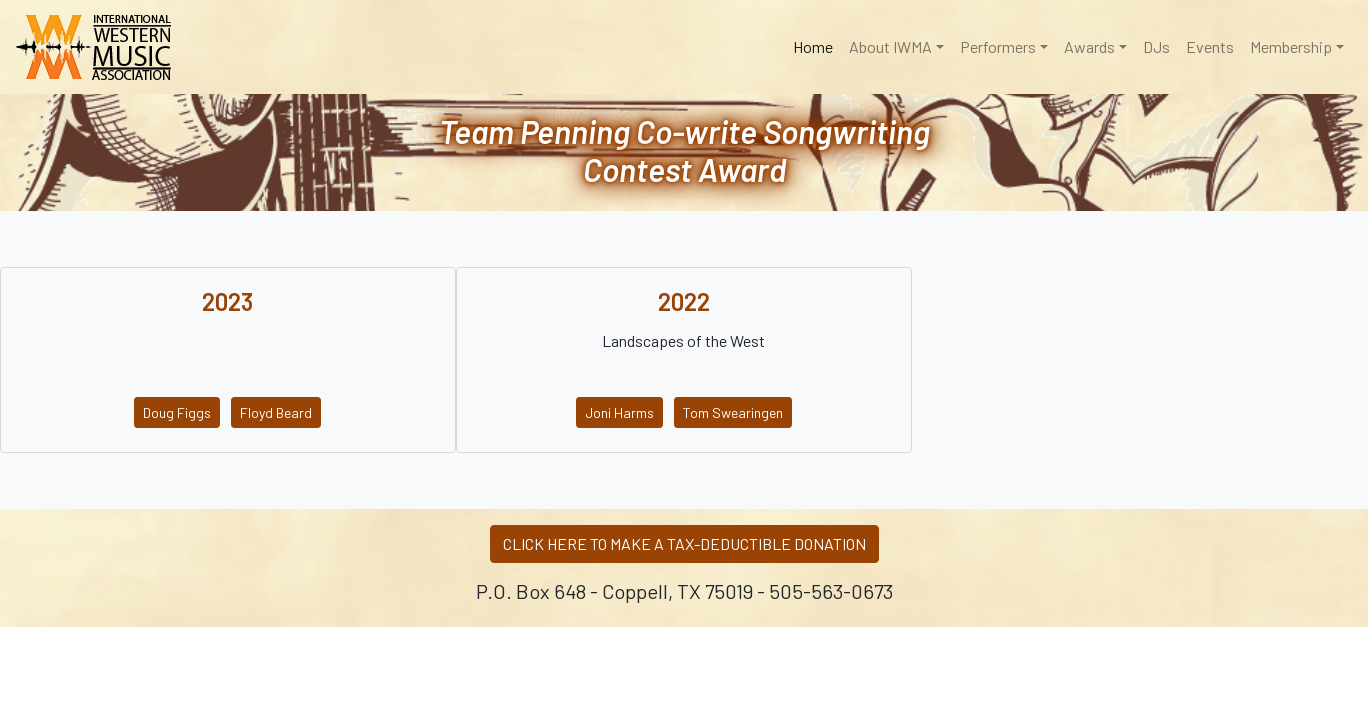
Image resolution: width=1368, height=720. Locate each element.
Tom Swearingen (733, 412)
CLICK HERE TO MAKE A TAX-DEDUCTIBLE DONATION (684, 543)
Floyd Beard (276, 412)
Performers (998, 46)
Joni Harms (619, 412)
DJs (1156, 46)
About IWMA (890, 46)
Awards (1089, 46)
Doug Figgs (177, 412)
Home (817, 45)
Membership (1291, 46)
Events (1210, 46)
